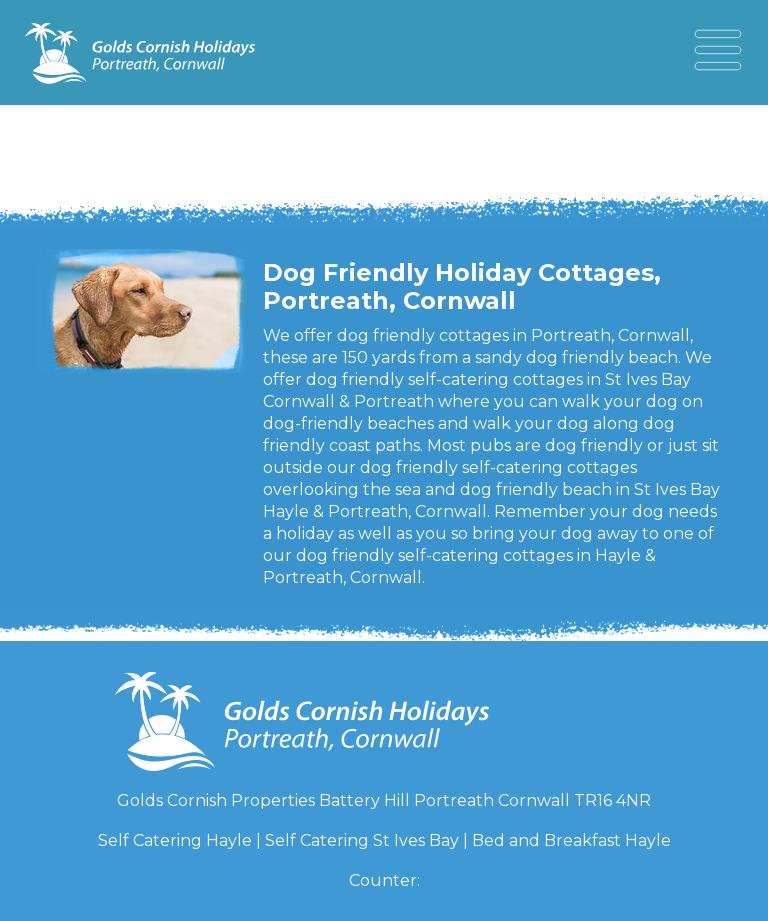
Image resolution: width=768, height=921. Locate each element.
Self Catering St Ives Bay (362, 840)
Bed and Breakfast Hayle (571, 840)
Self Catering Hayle (175, 840)
